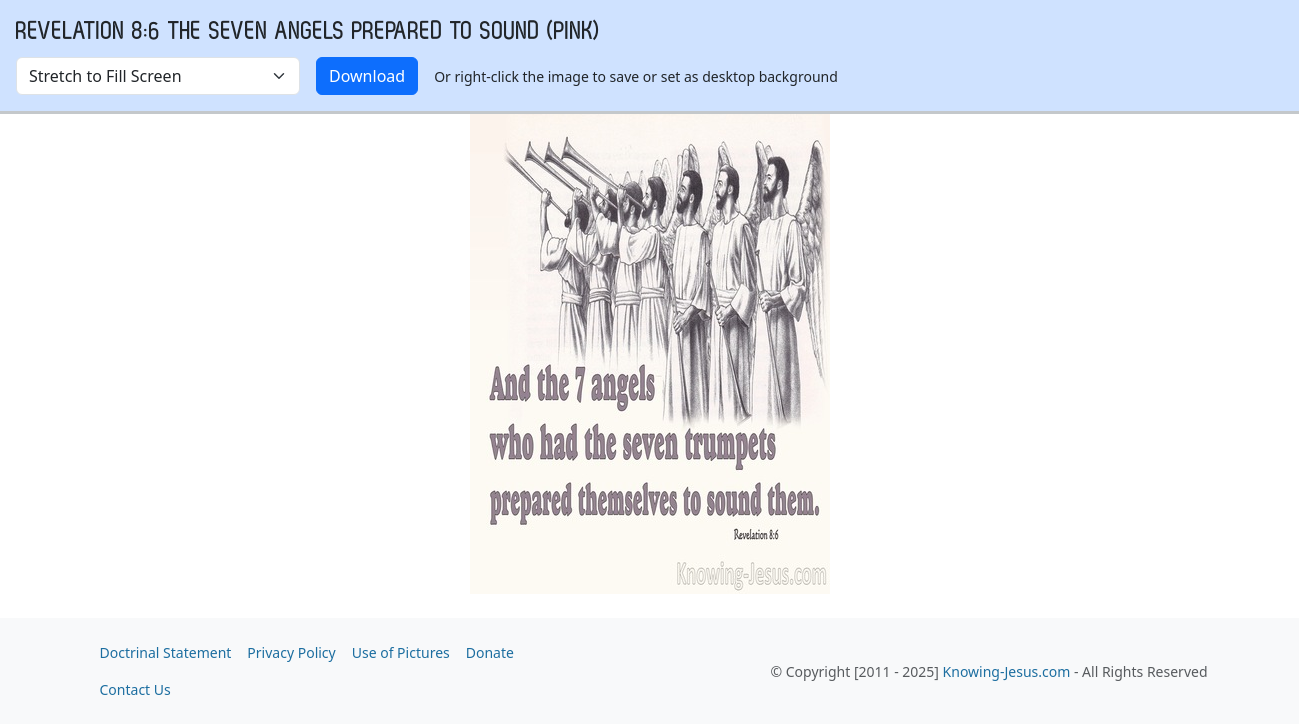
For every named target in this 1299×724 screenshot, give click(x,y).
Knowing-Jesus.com (1007, 671)
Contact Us (135, 689)
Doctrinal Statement (166, 652)
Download (367, 76)
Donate (490, 652)
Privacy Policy (291, 652)
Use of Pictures (401, 652)
